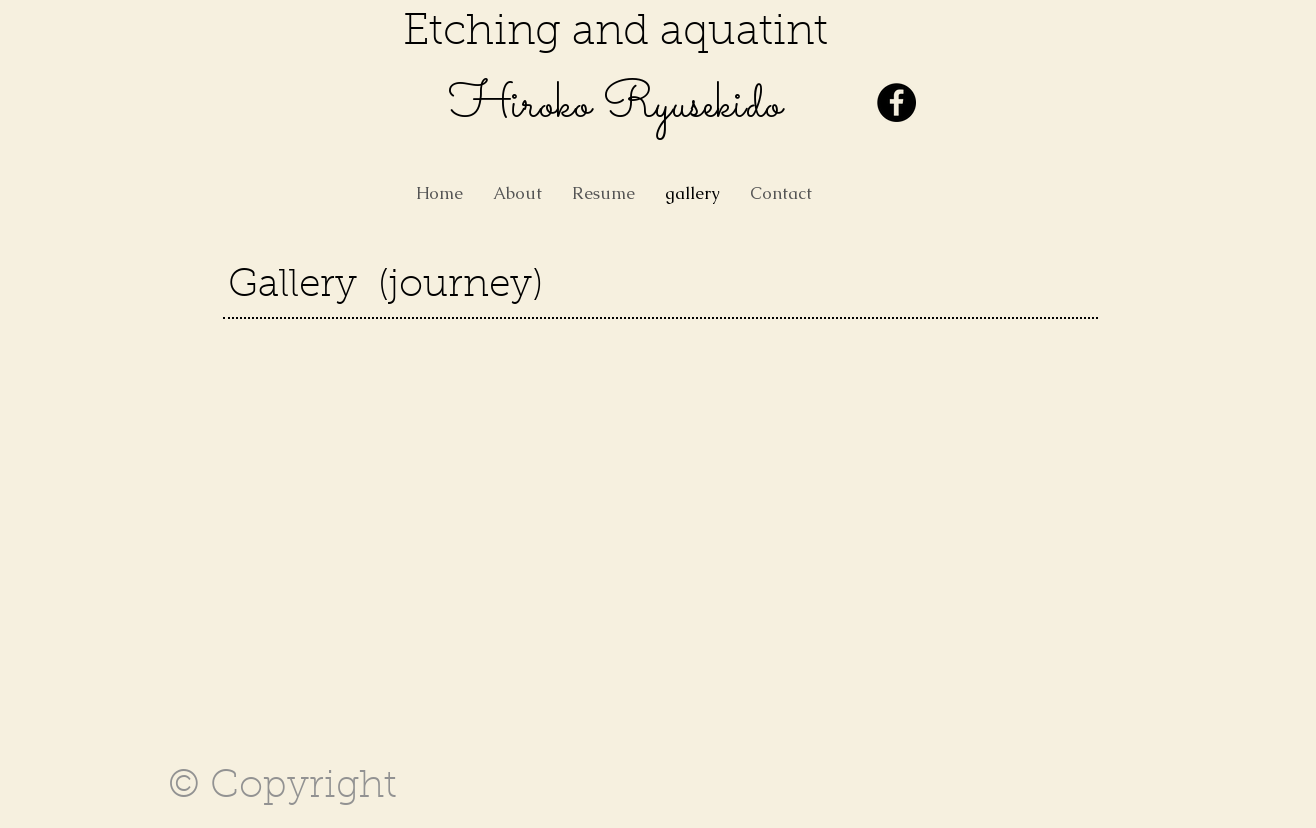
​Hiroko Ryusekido (615, 106)
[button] (301, 413)
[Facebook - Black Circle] (896, 102)
